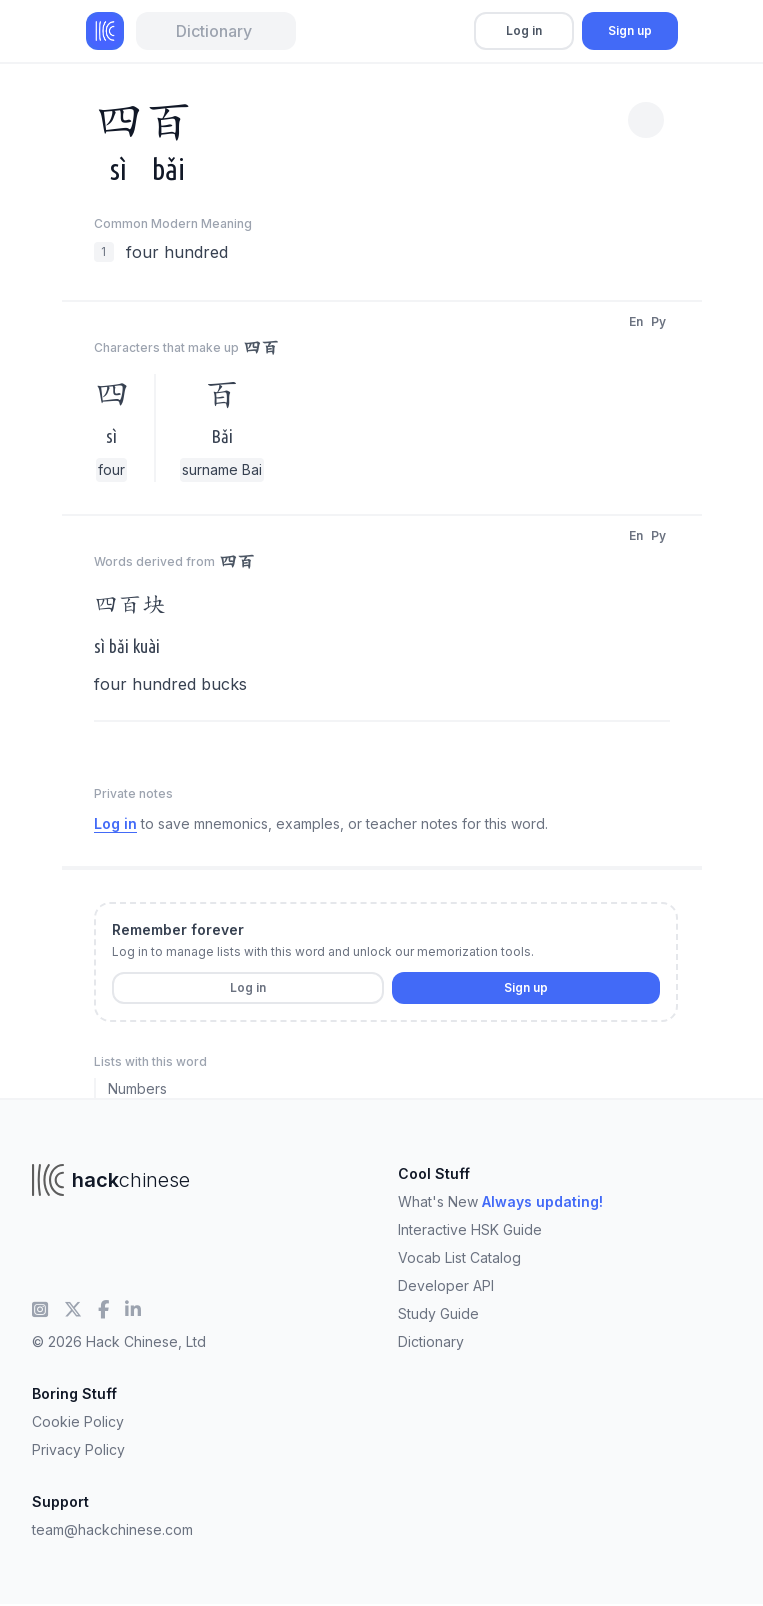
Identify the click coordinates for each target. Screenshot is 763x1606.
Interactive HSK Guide (470, 1229)
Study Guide (438, 1313)
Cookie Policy (78, 1421)
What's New (500, 1201)
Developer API (446, 1285)
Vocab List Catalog (459, 1257)
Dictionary (431, 1341)
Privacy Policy (78, 1449)
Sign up (630, 30)
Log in (524, 30)
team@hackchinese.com (112, 1529)
